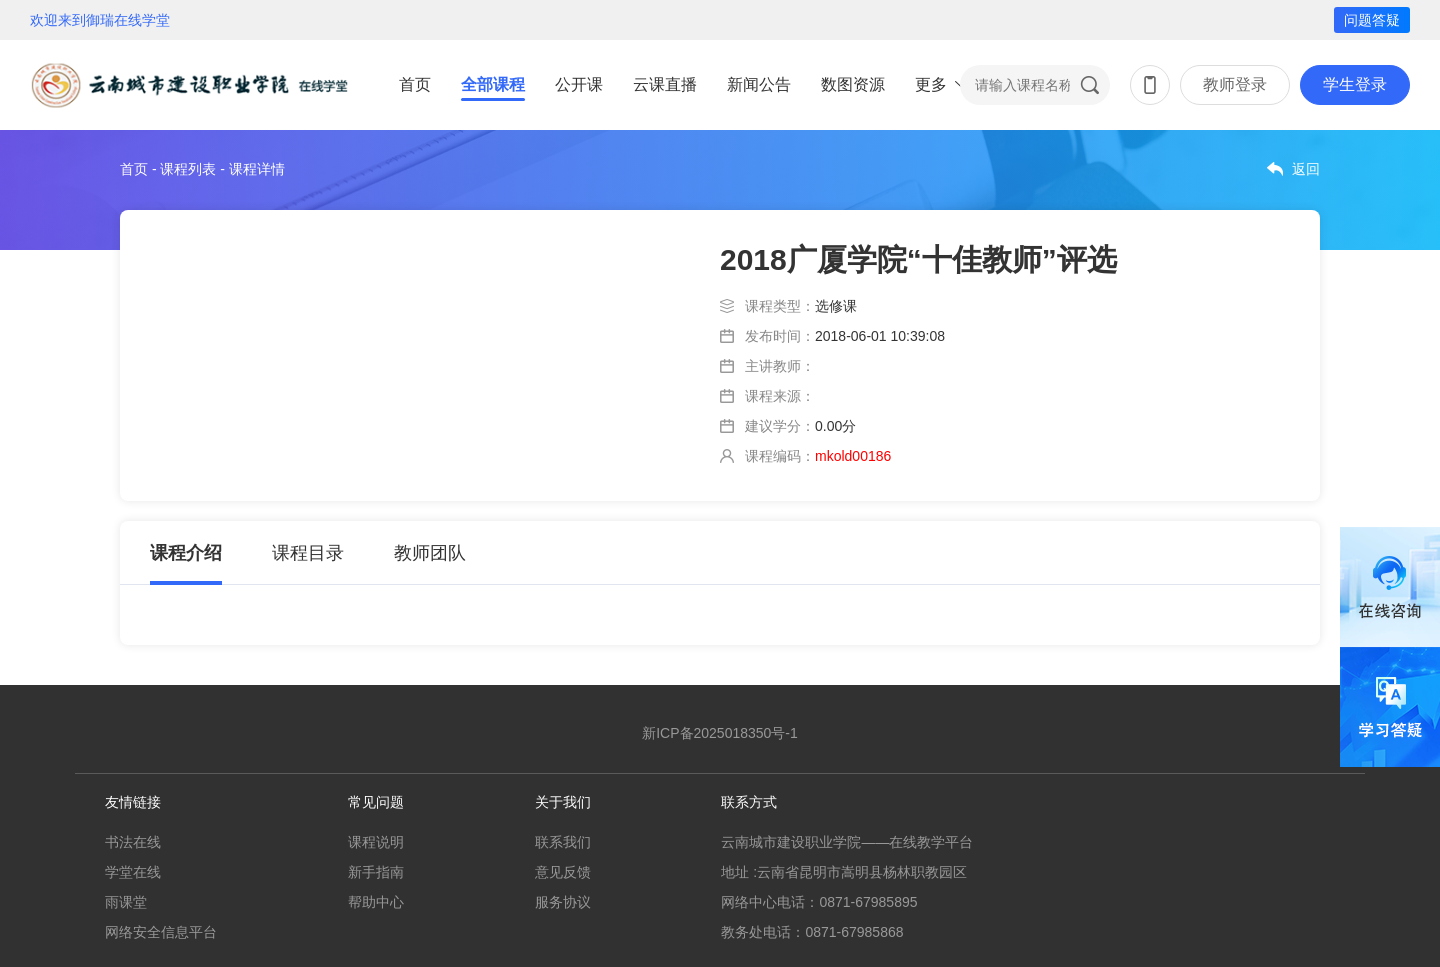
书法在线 (133, 842)
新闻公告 (759, 84)
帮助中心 (376, 902)
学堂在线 (133, 872)
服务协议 (563, 902)
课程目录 (308, 553)
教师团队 (430, 553)
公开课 (579, 84)
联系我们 (563, 842)
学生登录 (1355, 84)
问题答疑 (1372, 20)
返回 (1306, 169)
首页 (415, 84)
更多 (931, 84)
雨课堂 (126, 902)
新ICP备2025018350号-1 (720, 733)
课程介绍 (186, 553)
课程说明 (376, 842)
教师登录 (1235, 84)
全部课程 (493, 84)
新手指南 (376, 872)
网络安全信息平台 (161, 932)
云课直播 (665, 84)
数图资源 (853, 84)
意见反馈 (563, 872)
